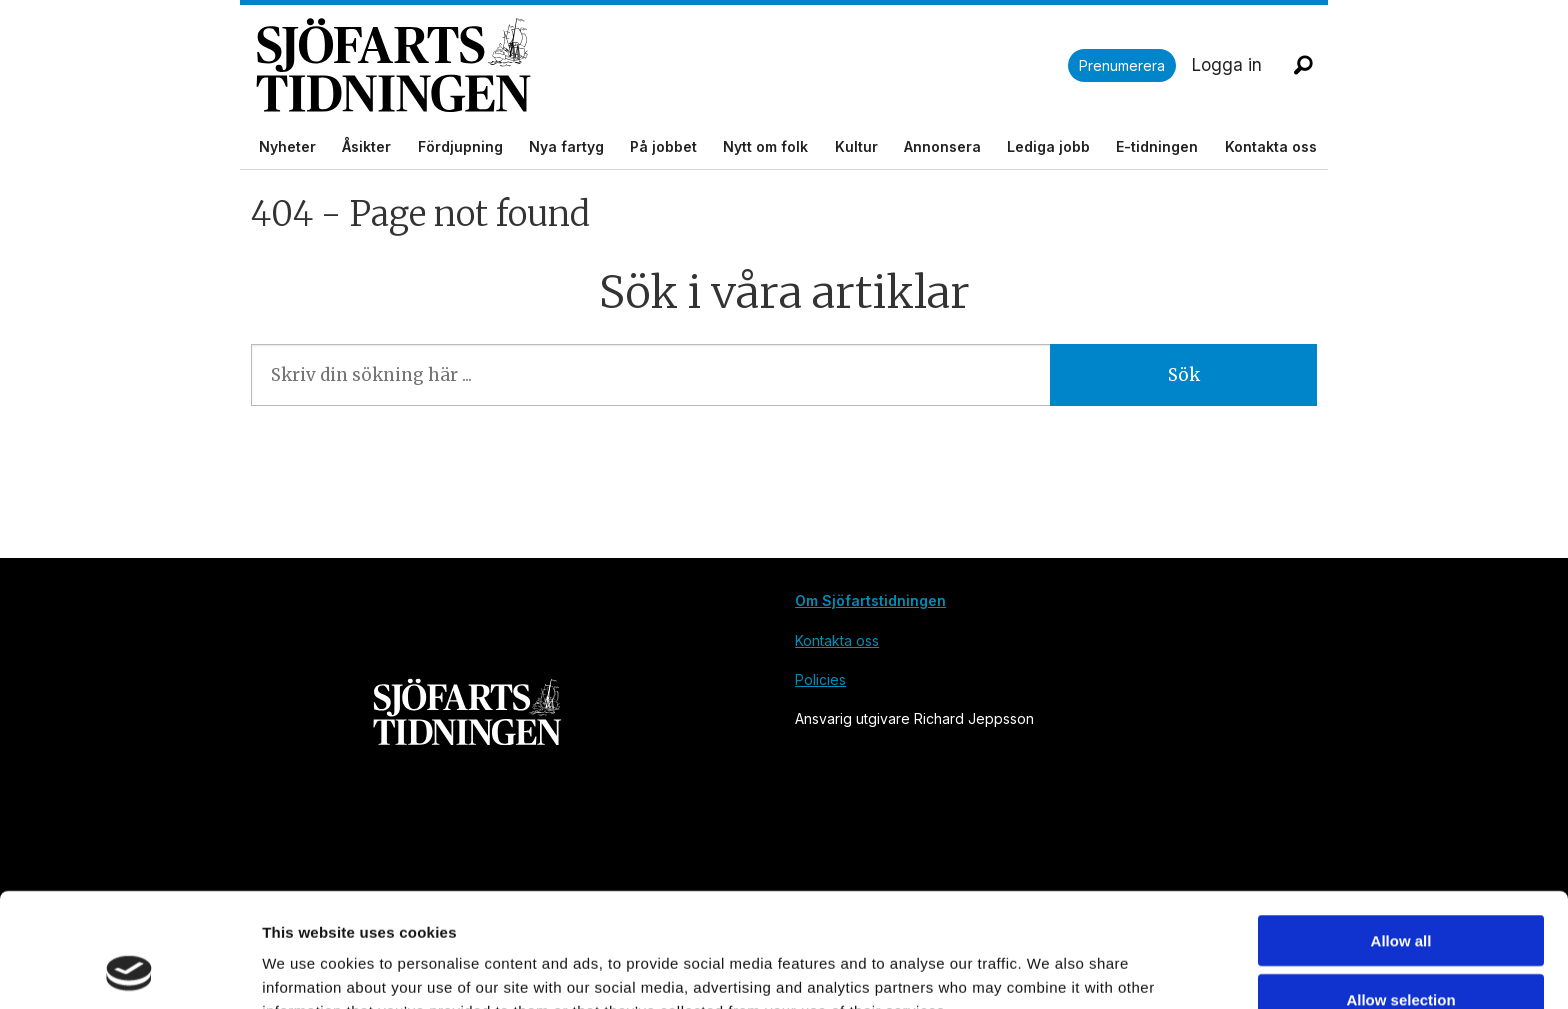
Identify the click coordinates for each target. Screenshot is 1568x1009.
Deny (1401, 950)
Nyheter (287, 146)
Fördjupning (460, 146)
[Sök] (1303, 65)
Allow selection (1400, 892)
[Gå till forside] (662, 65)
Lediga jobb (1048, 146)
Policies (820, 679)
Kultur (856, 146)
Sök (1184, 375)
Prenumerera (1122, 65)
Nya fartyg (566, 146)
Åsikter (366, 146)
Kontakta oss (1271, 146)
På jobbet (663, 146)
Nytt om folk (765, 146)
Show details (1049, 969)
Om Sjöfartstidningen (870, 600)
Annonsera (942, 146)
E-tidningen (1157, 146)
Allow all (1401, 833)
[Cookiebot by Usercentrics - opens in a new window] (129, 970)
